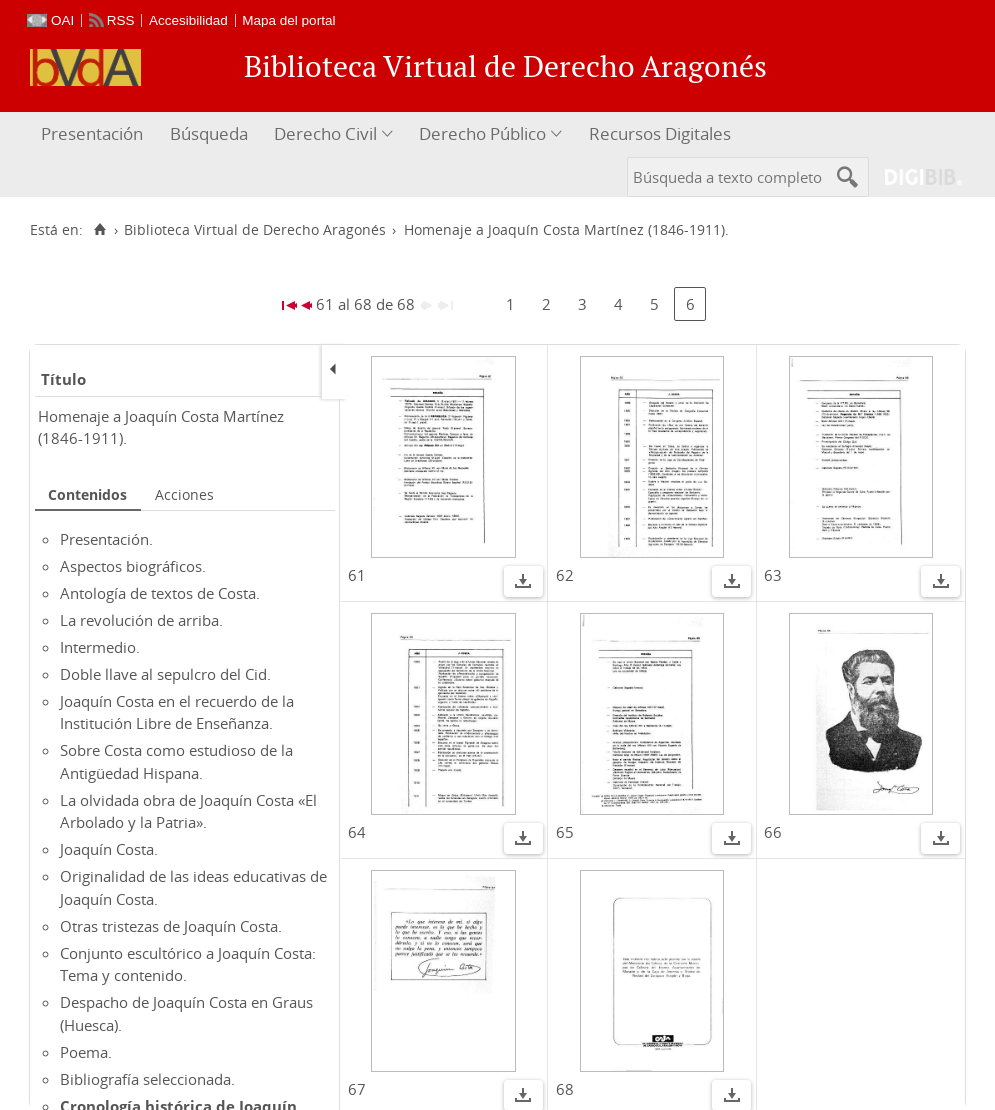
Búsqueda (209, 133)
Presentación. (106, 539)
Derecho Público (482, 133)
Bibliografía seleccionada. (147, 1079)
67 (357, 1089)
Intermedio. (100, 647)
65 (565, 832)
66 (773, 832)
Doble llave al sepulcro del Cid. (165, 674)
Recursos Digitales (660, 133)
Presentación (92, 133)
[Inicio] (99, 230)
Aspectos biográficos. (133, 566)
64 (357, 832)
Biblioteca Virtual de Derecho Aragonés (255, 230)
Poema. (86, 1052)
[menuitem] (94, 134)
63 (773, 575)
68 (565, 1089)
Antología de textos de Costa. (160, 593)
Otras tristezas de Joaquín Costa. (171, 926)
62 (565, 575)
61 (357, 575)
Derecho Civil (325, 133)
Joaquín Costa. (109, 849)
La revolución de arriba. (141, 620)
